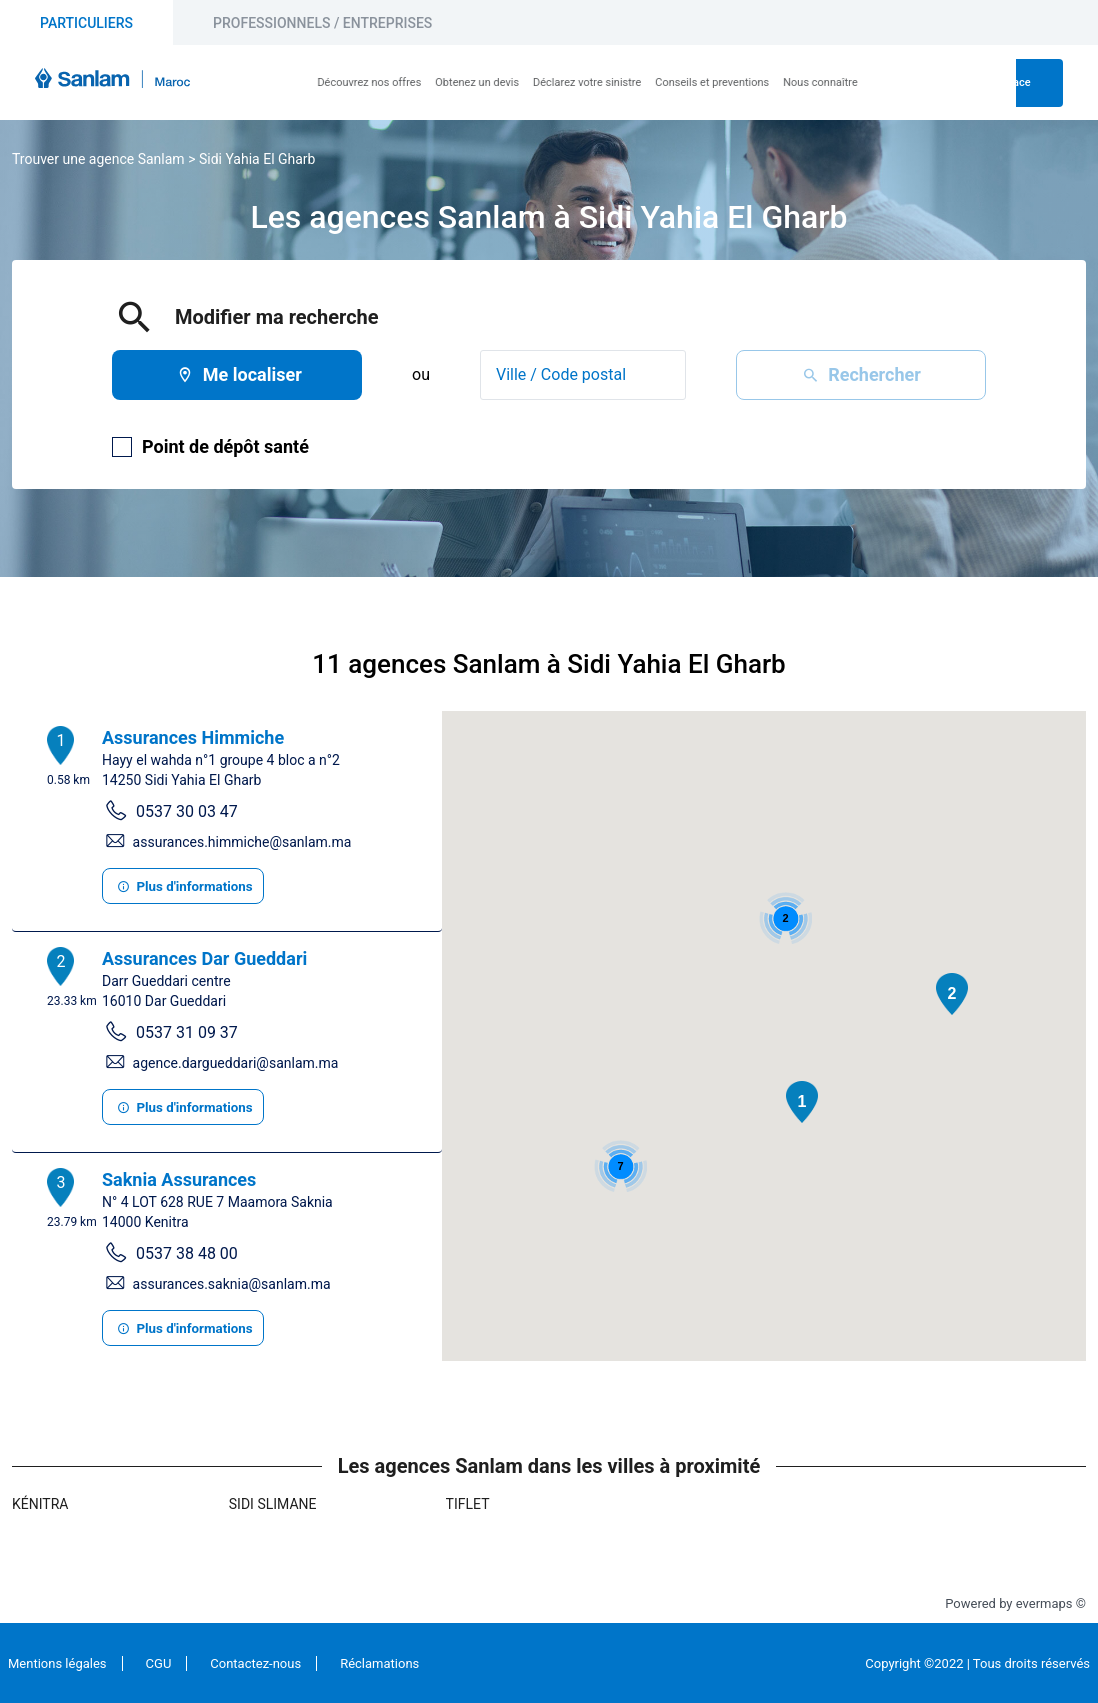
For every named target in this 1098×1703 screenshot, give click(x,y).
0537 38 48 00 (187, 1253)
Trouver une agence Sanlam (98, 159)
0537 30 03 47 (187, 811)
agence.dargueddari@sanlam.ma (236, 1063)
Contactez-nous (255, 1663)
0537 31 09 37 (187, 1032)
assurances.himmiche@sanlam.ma (242, 842)
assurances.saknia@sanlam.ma (232, 1284)
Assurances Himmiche (193, 737)
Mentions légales (57, 1663)
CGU (159, 1663)
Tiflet (468, 1504)
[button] (802, 1102)
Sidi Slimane (273, 1504)
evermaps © (1051, 1603)
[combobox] (583, 375)
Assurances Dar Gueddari (204, 958)
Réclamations (379, 1663)
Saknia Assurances (179, 1179)
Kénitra (40, 1504)
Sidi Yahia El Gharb (257, 159)
